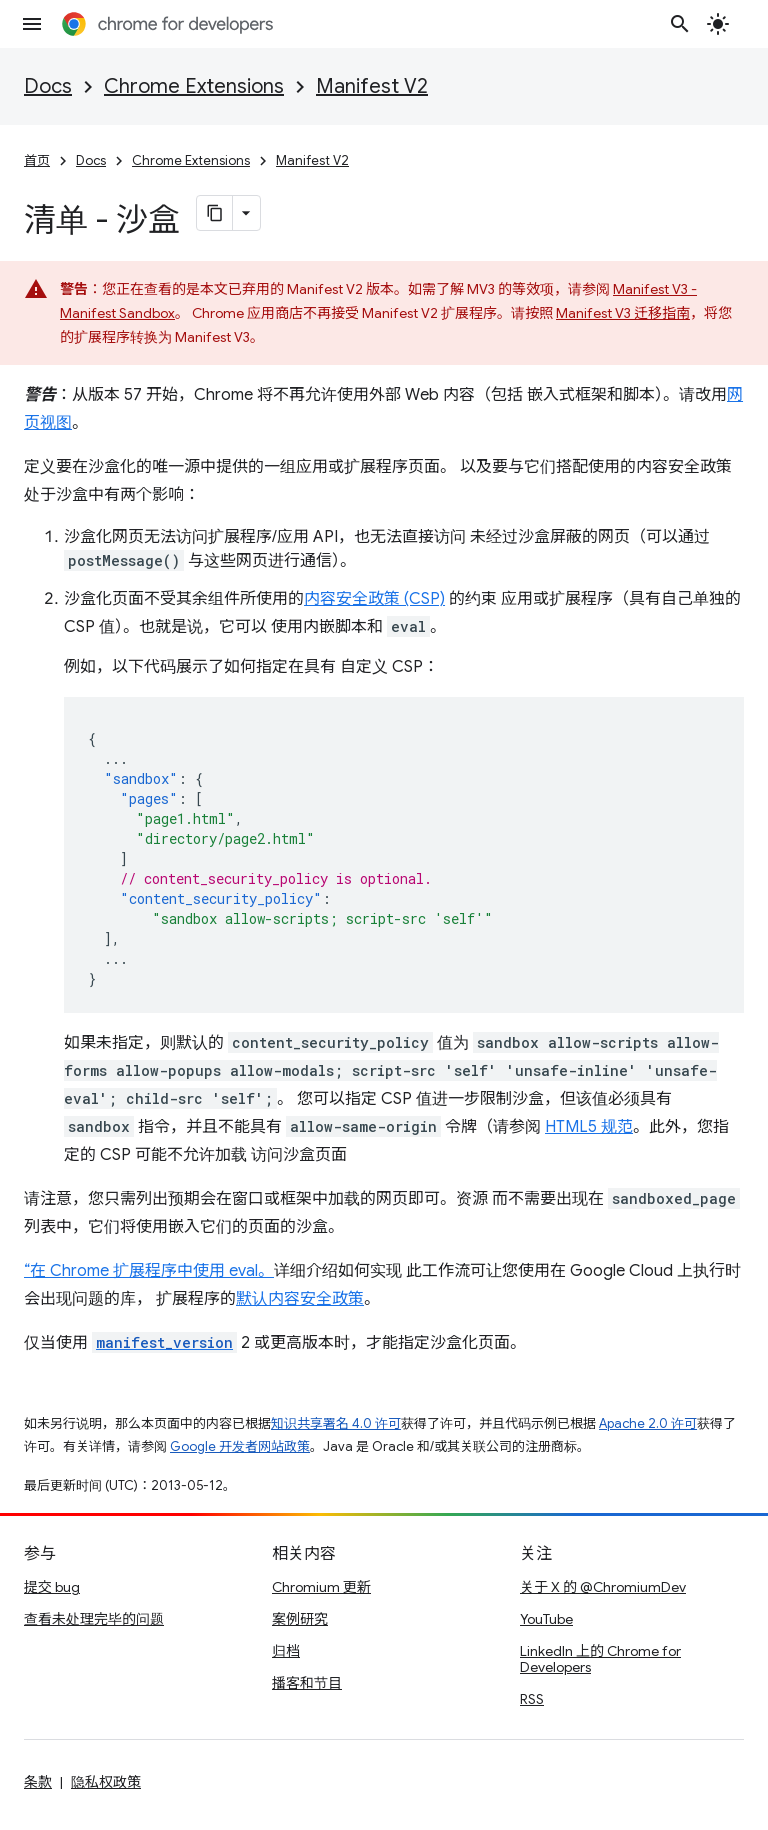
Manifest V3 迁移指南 (623, 313)
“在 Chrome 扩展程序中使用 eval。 (149, 1271)
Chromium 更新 (321, 1587)
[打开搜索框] (680, 24)
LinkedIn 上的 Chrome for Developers (600, 1659)
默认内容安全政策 (300, 1299)
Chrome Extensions (194, 86)
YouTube (546, 1619)
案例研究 (300, 1619)
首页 (37, 160)
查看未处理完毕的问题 (94, 1619)
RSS (532, 1699)
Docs (48, 86)
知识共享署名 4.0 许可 (336, 1423)
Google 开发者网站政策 (240, 1446)
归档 (286, 1651)
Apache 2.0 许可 (648, 1423)
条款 (38, 1782)
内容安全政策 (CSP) (374, 599)
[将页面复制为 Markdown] (215, 213)
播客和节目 (307, 1683)
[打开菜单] (32, 24)
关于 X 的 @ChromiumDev (603, 1587)
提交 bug (52, 1587)
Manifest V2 (372, 86)
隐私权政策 (106, 1782)
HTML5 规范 (589, 1127)
